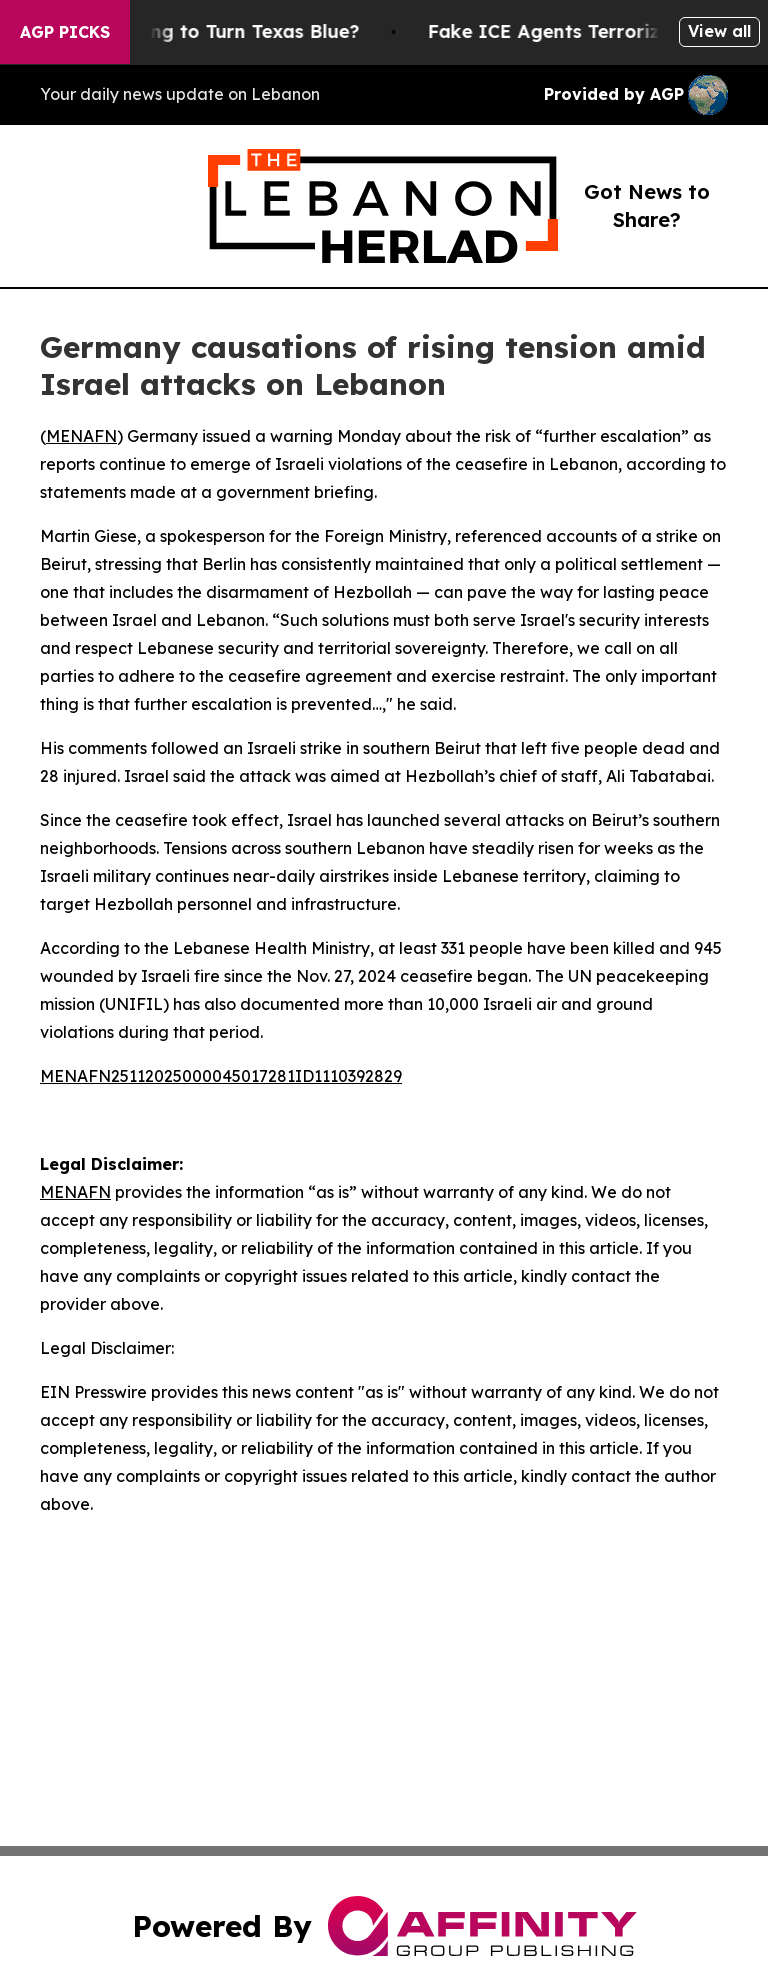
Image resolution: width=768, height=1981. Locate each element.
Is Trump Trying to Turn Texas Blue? (207, 31)
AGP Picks (65, 32)
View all (719, 31)
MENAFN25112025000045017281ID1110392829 (221, 1076)
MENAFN (81, 436)
